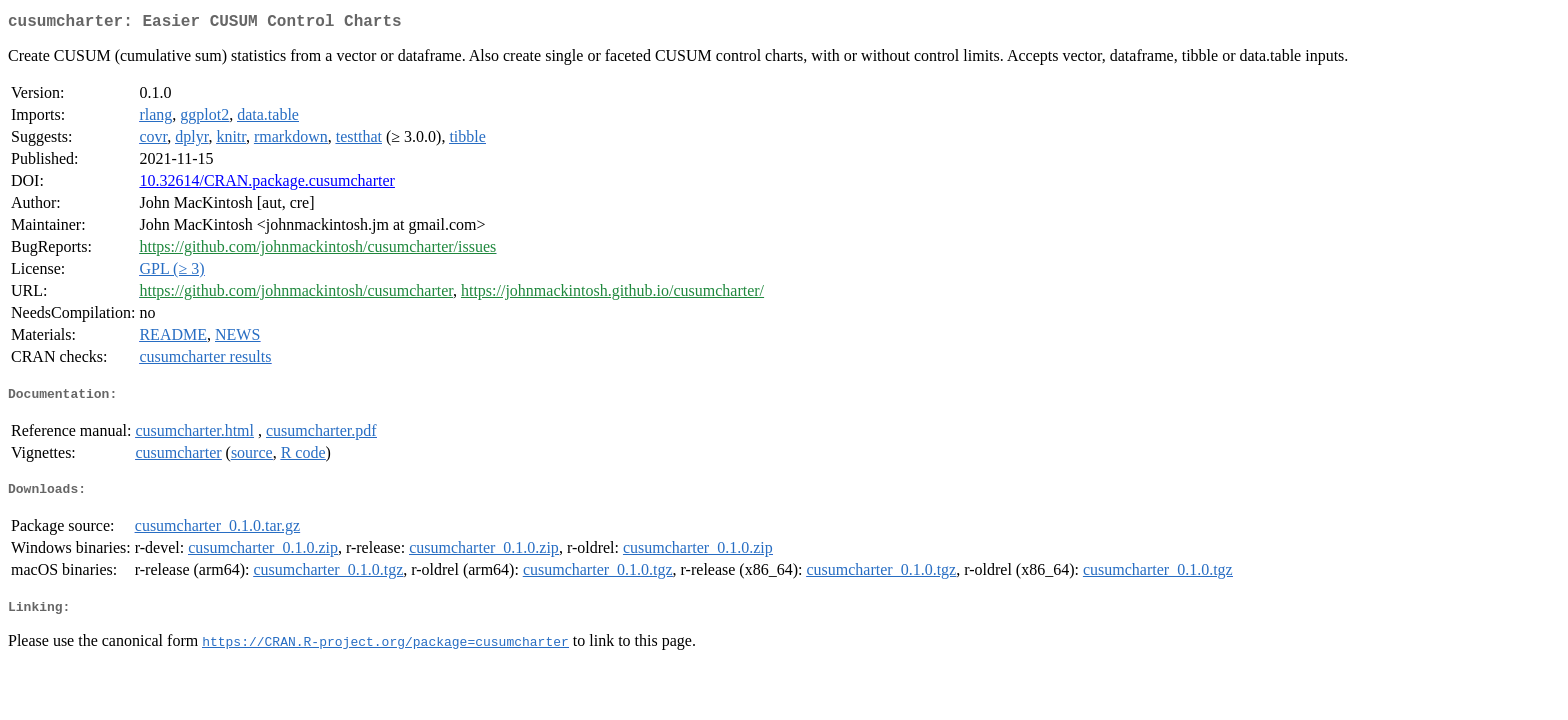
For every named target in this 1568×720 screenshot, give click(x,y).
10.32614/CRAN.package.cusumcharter (266, 184)
